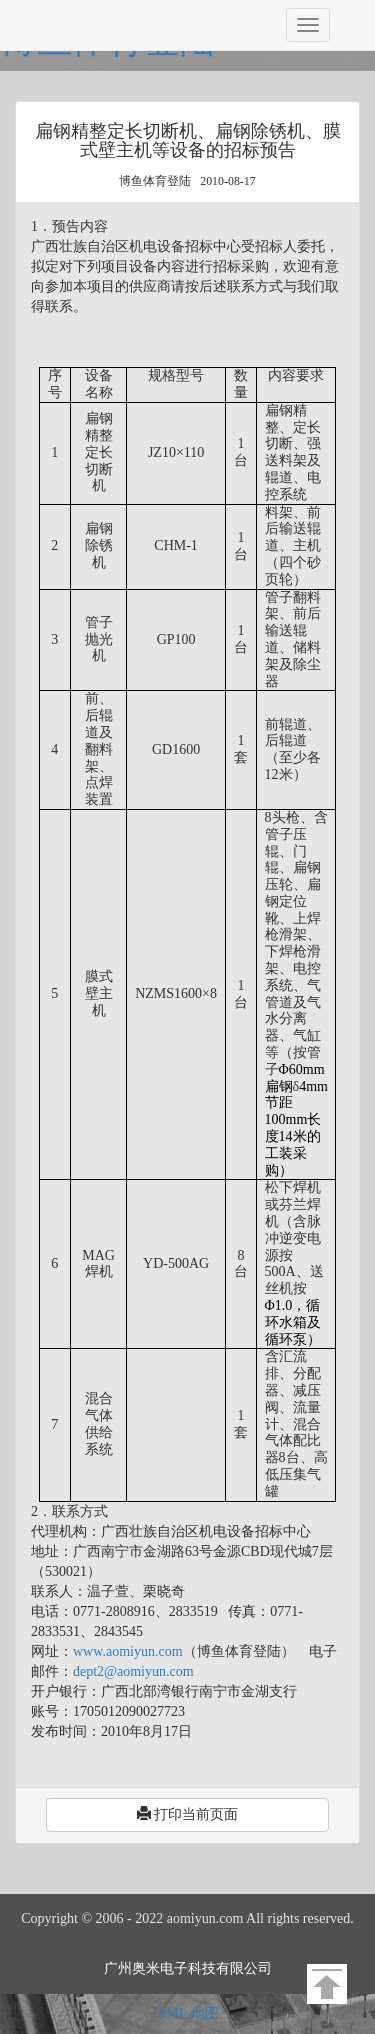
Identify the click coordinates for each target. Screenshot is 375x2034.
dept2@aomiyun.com (133, 1671)
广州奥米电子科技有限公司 (188, 1968)
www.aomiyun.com (128, 1651)
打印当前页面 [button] (188, 1814)
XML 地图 (187, 2013)
